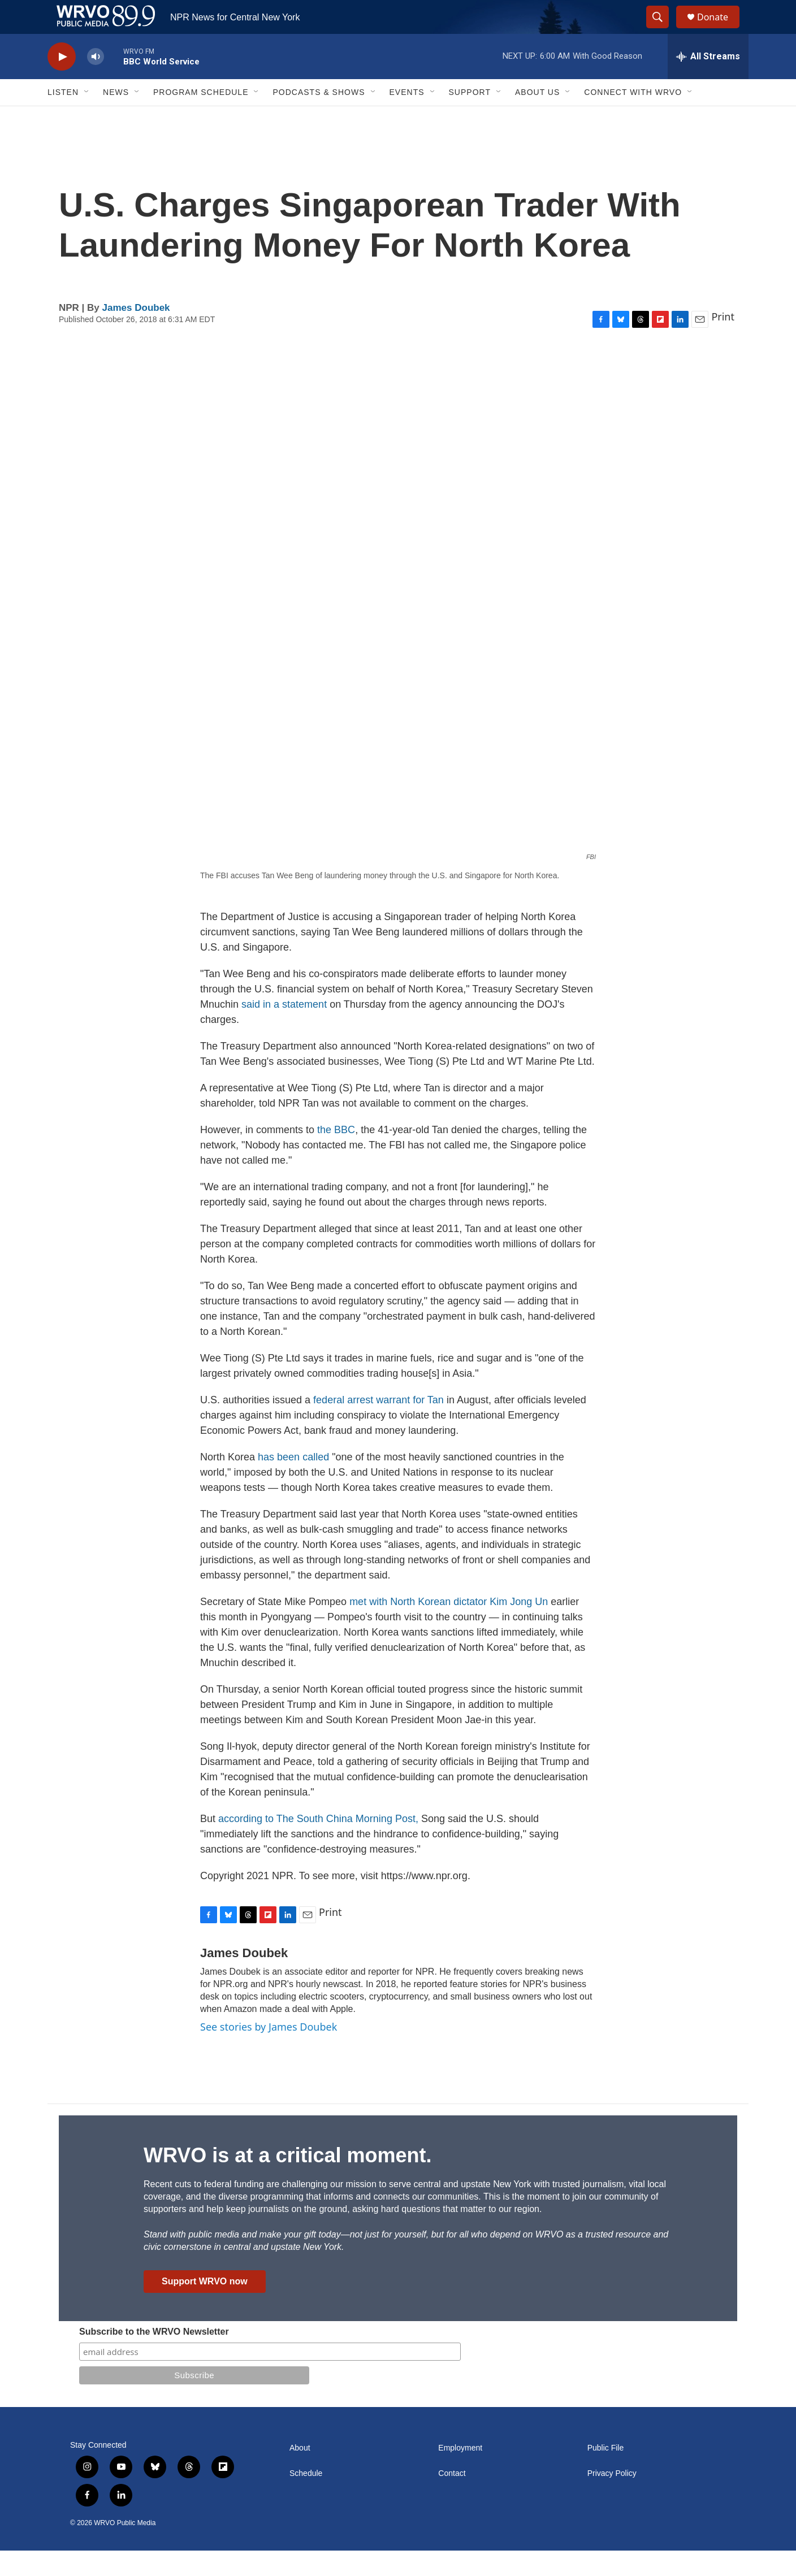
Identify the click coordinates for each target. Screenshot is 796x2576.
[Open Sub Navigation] (87, 117)
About (299, 2473)
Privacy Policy (612, 2499)
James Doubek (136, 333)
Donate (719, 30)
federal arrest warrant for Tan (378, 1425)
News (116, 117)
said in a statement (284, 1029)
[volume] (95, 82)
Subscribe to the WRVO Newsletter (154, 2357)
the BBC (334, 1155)
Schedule (305, 2499)
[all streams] (708, 82)
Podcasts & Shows (318, 117)
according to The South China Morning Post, (318, 1844)
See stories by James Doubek (268, 2052)
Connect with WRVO (633, 117)
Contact (451, 2499)
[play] (62, 82)
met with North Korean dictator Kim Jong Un (448, 1627)
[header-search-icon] (662, 30)
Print (722, 342)
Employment (460, 2473)
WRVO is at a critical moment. (287, 2180)
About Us (537, 117)
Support (470, 117)
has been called (295, 1482)
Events (407, 117)
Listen (63, 117)
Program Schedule (200, 117)
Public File (605, 2473)
